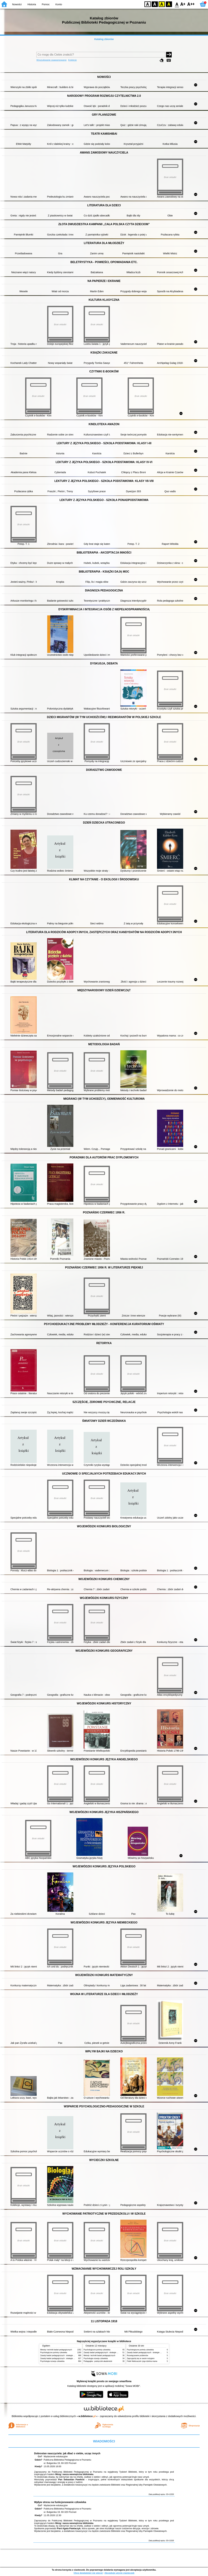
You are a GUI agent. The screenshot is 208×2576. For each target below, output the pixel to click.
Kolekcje (72, 60)
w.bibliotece (87, 2416)
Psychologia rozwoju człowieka (52, 2361)
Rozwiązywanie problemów (137, 2355)
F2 (191, 3)
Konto (58, 4)
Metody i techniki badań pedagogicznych (56, 2350)
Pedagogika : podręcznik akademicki (98, 2361)
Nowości (17, 4)
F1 (183, 3)
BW (154, 3)
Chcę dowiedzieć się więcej (88, 2573)
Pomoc (46, 4)
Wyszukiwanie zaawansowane (51, 60)
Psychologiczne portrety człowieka (53, 2352)
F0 (176, 3)
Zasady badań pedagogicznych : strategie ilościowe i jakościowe (65, 2358)
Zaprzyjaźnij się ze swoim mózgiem (141, 2358)
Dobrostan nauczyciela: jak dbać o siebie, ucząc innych (67, 2453)
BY (169, 3)
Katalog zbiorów (104, 39)
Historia (31, 4)
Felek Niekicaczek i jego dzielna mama (142, 2361)
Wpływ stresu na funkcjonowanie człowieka (60, 2502)
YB (161, 3)
